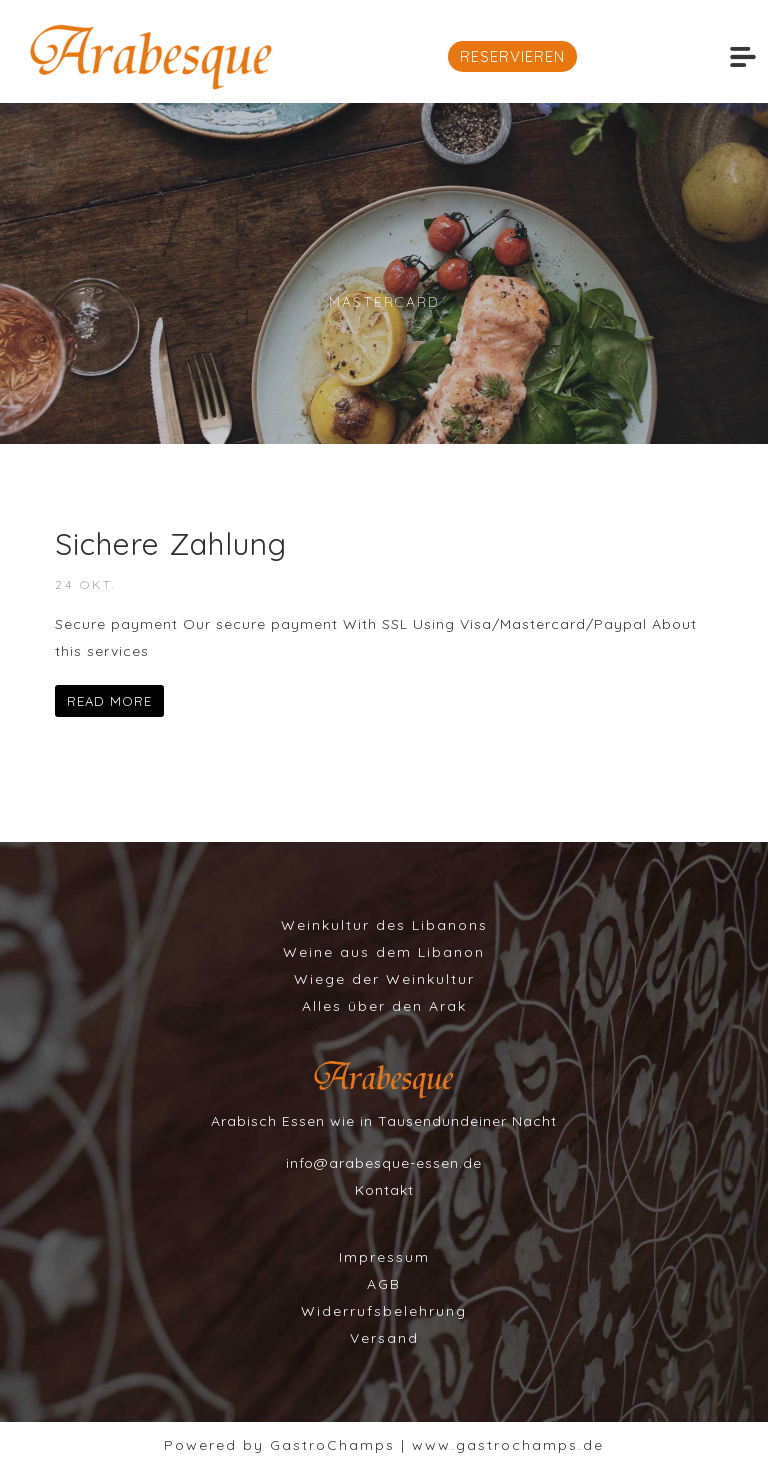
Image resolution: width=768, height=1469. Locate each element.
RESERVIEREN (512, 56)
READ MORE (109, 701)
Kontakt (384, 1190)
